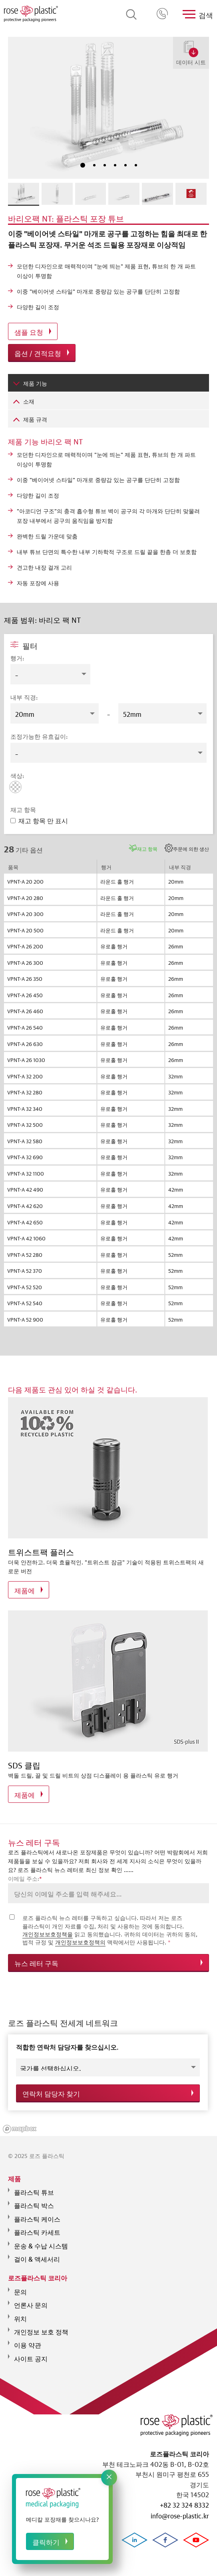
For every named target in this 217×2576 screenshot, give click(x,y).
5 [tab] (125, 165)
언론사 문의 (31, 2299)
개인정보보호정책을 (47, 1933)
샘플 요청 (28, 331)
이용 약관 (27, 2339)
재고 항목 (147, 848)
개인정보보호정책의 (80, 1941)
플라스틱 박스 (34, 2199)
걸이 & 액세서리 (37, 2253)
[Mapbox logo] (20, 2124)
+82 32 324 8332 (163, 14)
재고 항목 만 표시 (39, 819)
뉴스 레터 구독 (36, 1962)
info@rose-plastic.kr (180, 2515)
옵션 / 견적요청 (37, 352)
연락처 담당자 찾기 (51, 2090)
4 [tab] (115, 165)
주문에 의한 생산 (191, 848)
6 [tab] (136, 165)
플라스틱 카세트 (37, 2226)
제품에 (24, 1589)
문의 (20, 2286)
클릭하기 (46, 2541)
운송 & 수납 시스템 (41, 2240)
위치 (20, 2313)
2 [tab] (94, 165)
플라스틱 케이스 (37, 2213)
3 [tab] (105, 165)
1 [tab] (82, 165)
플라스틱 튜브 (34, 2186)
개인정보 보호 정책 (41, 2326)
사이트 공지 (31, 2353)
